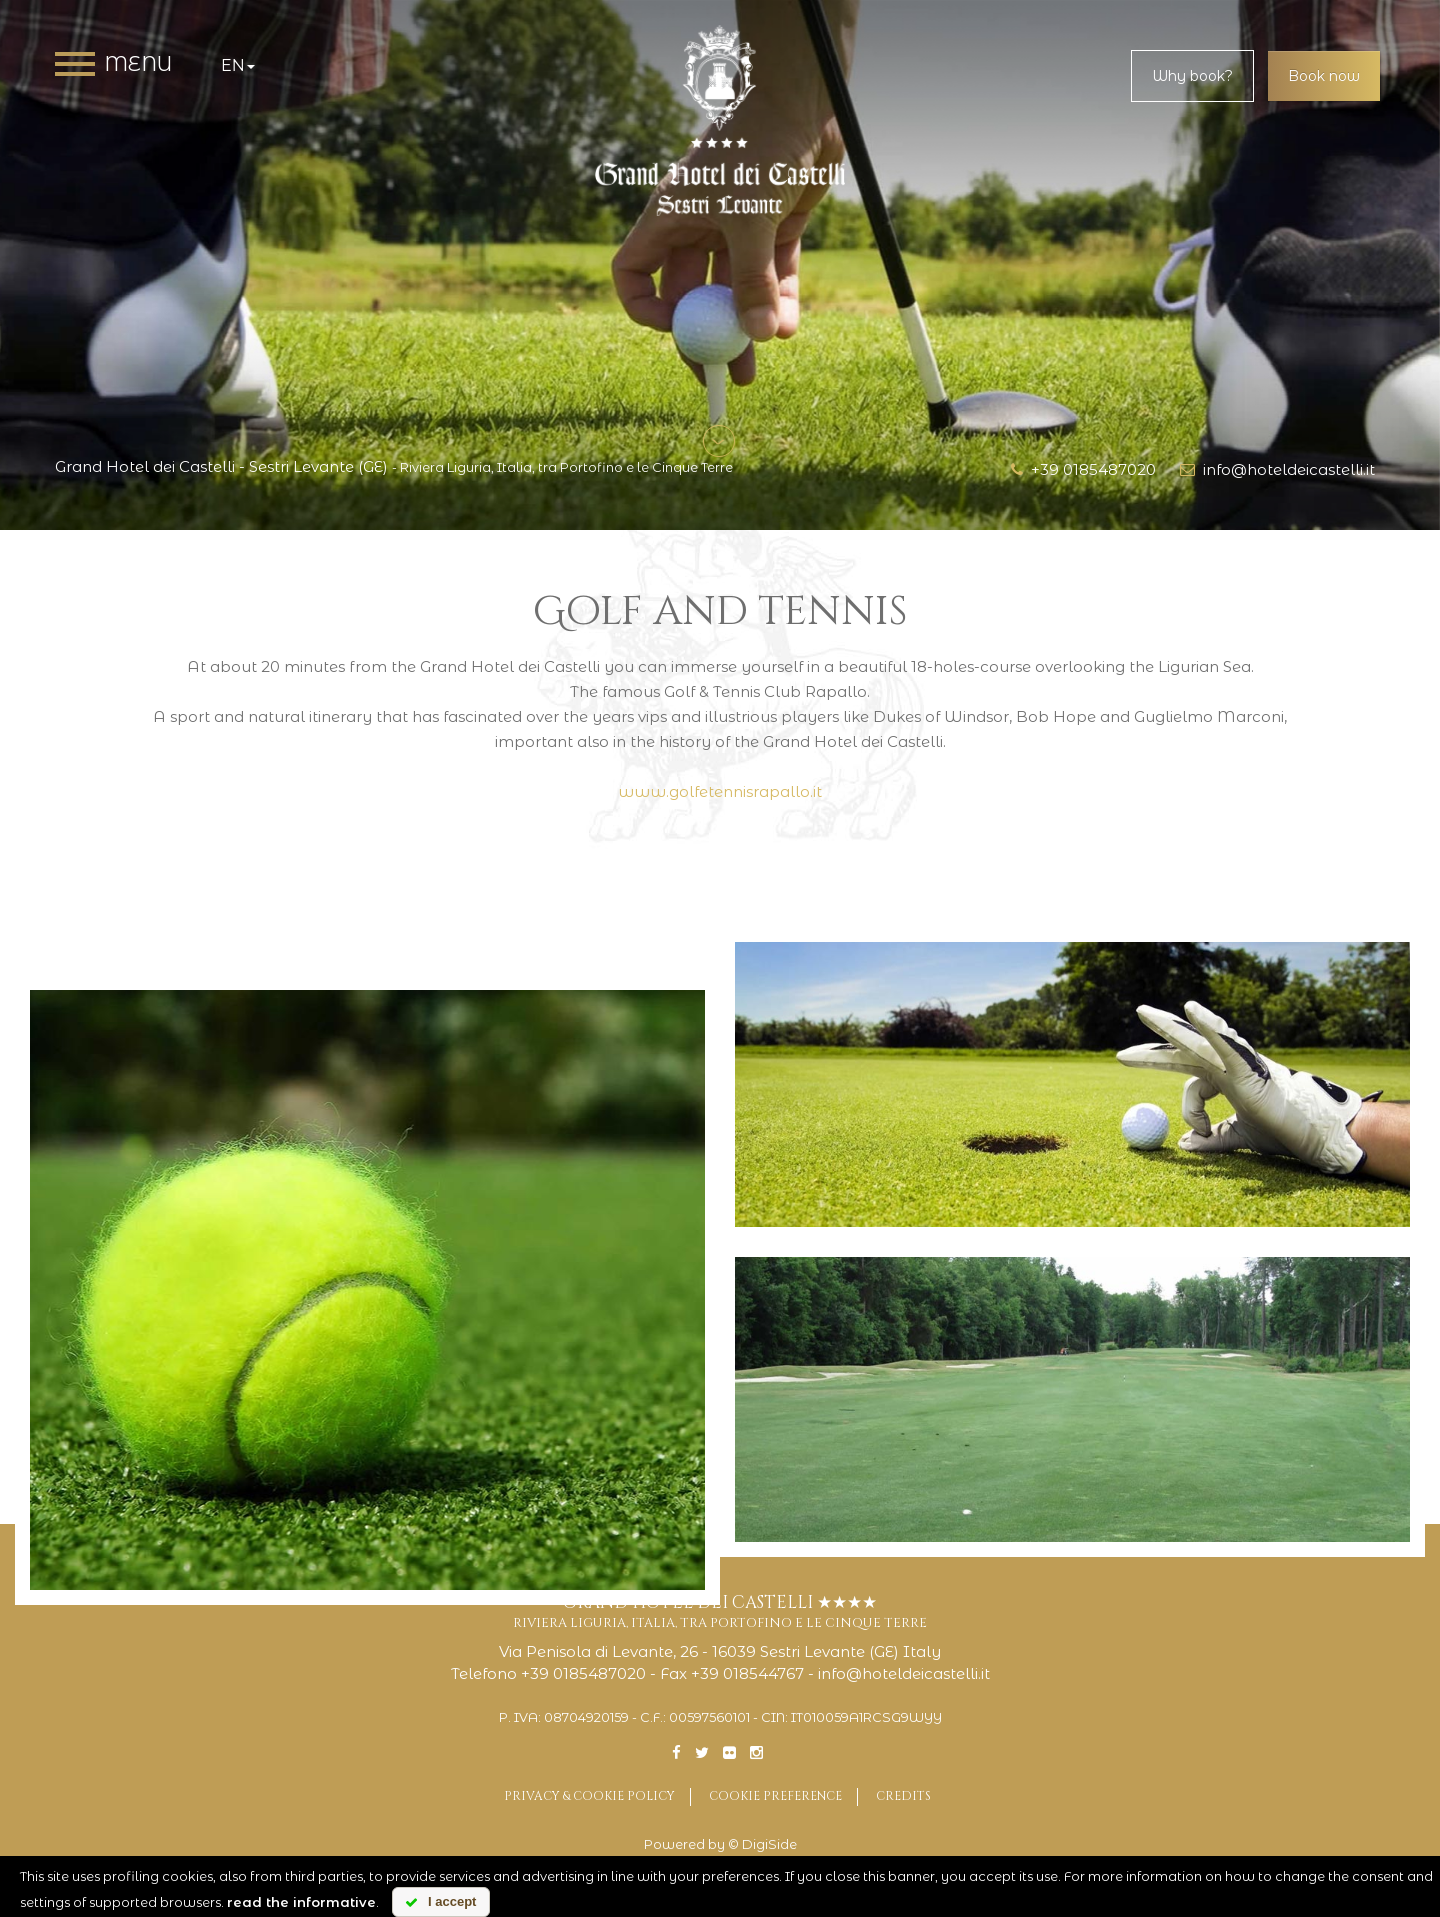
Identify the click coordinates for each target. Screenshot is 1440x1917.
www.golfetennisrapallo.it (720, 791)
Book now (1324, 76)
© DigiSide (762, 1844)
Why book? (1192, 76)
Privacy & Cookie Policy (589, 1796)
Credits (903, 1796)
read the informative (301, 1902)
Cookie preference (775, 1796)
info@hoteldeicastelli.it (1277, 469)
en (238, 65)
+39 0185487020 (1083, 469)
